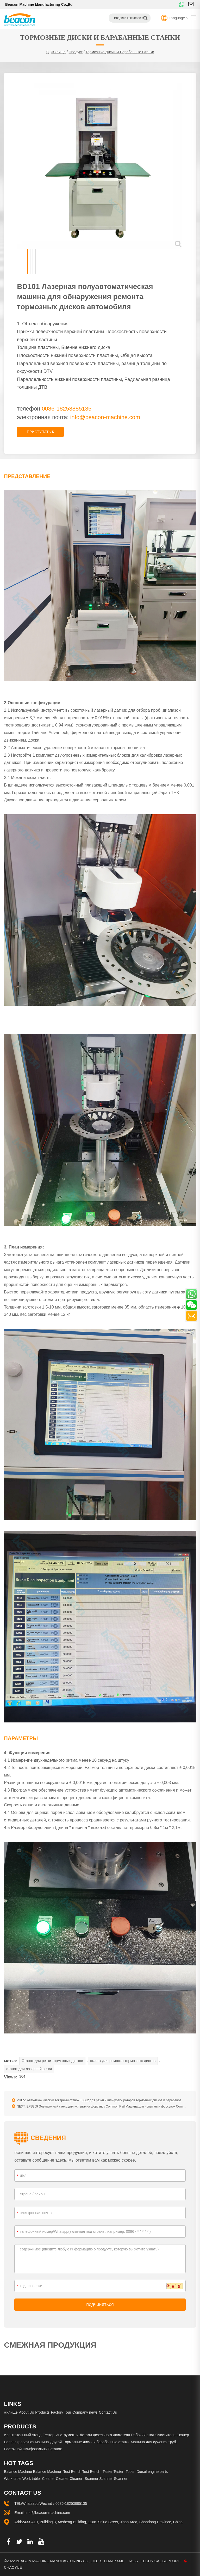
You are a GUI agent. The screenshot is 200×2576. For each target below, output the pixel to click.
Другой (56, 2442)
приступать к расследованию (40, 433)
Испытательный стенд (22, 2435)
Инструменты (67, 2435)
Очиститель (165, 2435)
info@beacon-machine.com (105, 417)
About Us (26, 2412)
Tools (130, 2471)
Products (42, 2412)
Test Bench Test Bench (81, 2471)
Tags (133, 2561)
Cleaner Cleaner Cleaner (62, 2478)
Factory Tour (61, 2412)
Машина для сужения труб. (154, 2442)
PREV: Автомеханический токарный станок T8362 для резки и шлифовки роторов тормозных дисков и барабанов (96, 2100)
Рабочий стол (142, 2435)
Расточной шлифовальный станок (32, 2449)
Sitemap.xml (112, 2561)
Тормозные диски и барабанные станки (120, 52)
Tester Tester (113, 2471)
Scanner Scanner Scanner (106, 2478)
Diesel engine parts (152, 2471)
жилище (58, 52)
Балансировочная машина (26, 2442)
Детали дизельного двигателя (105, 2435)
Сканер (183, 2435)
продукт (76, 52)
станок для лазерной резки (29, 2069)
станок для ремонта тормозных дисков (123, 2061)
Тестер (48, 2435)
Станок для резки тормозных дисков (52, 2061)
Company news (85, 2412)
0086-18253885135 (71, 2503)
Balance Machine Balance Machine (32, 2471)
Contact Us (108, 2412)
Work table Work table (22, 2478)
